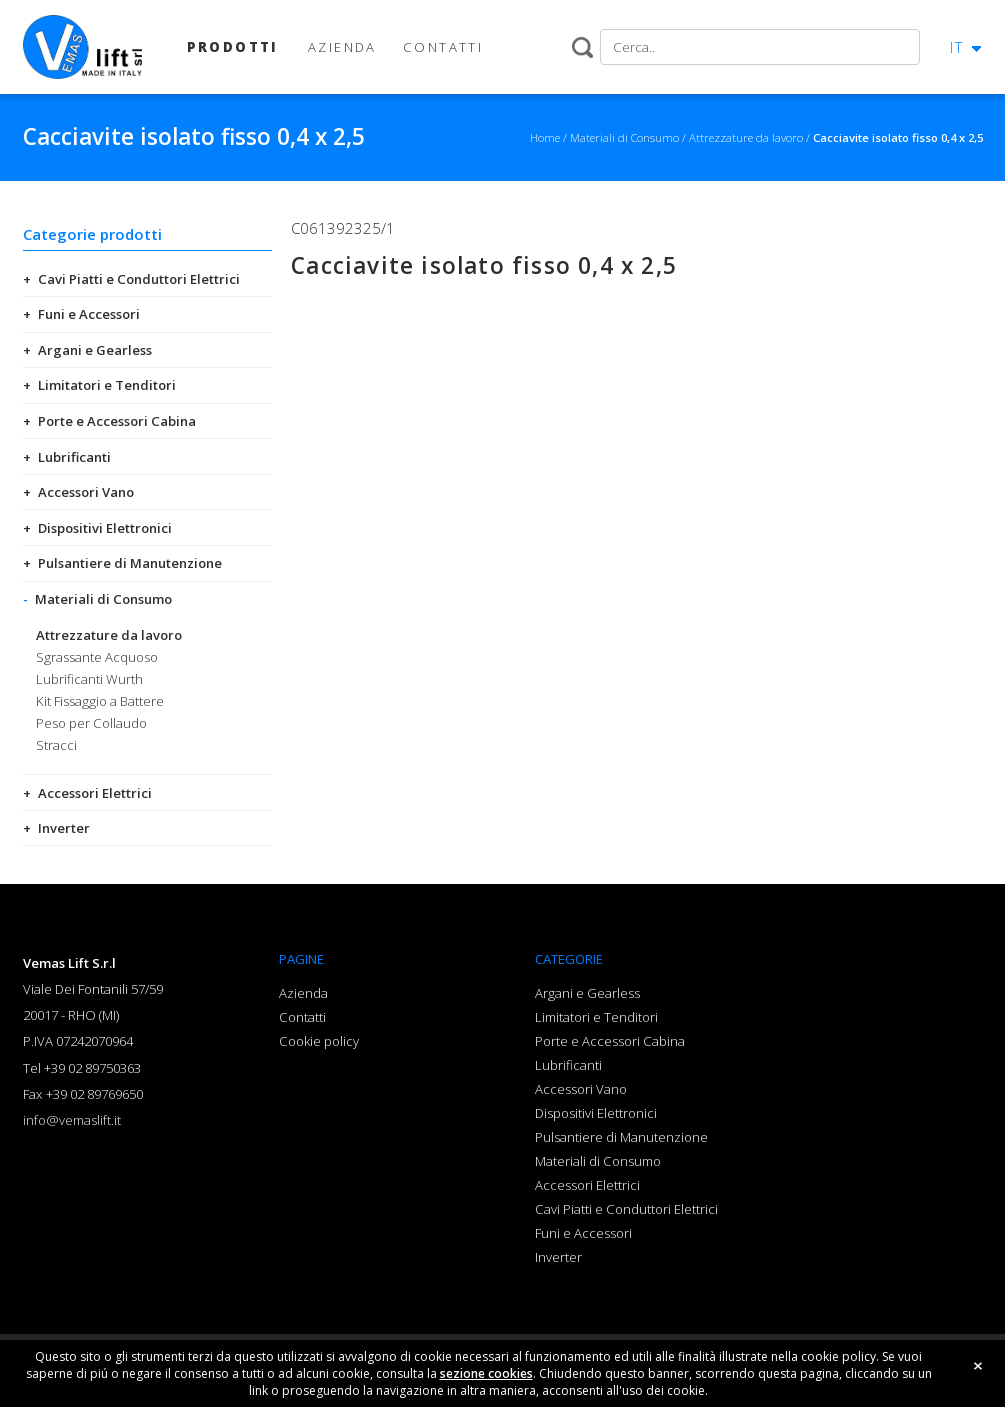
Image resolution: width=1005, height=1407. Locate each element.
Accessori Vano (86, 492)
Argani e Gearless (95, 350)
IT (957, 47)
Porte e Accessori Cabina (117, 421)
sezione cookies (486, 1378)
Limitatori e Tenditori (107, 385)
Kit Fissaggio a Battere (100, 701)
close (978, 1371)
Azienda (303, 993)
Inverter (64, 828)
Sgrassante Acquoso (97, 657)
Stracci (56, 745)
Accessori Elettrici (95, 793)
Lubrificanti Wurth (89, 679)
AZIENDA (342, 47)
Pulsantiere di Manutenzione (130, 563)
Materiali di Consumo (103, 599)
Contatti (302, 1017)
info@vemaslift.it (72, 1120)
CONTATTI (443, 47)
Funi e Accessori (89, 314)
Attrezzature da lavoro (109, 635)
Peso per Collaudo (91, 723)
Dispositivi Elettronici (105, 528)
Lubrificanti (74, 457)
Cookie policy (319, 1041)
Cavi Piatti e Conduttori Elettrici (139, 279)
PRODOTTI (233, 47)
